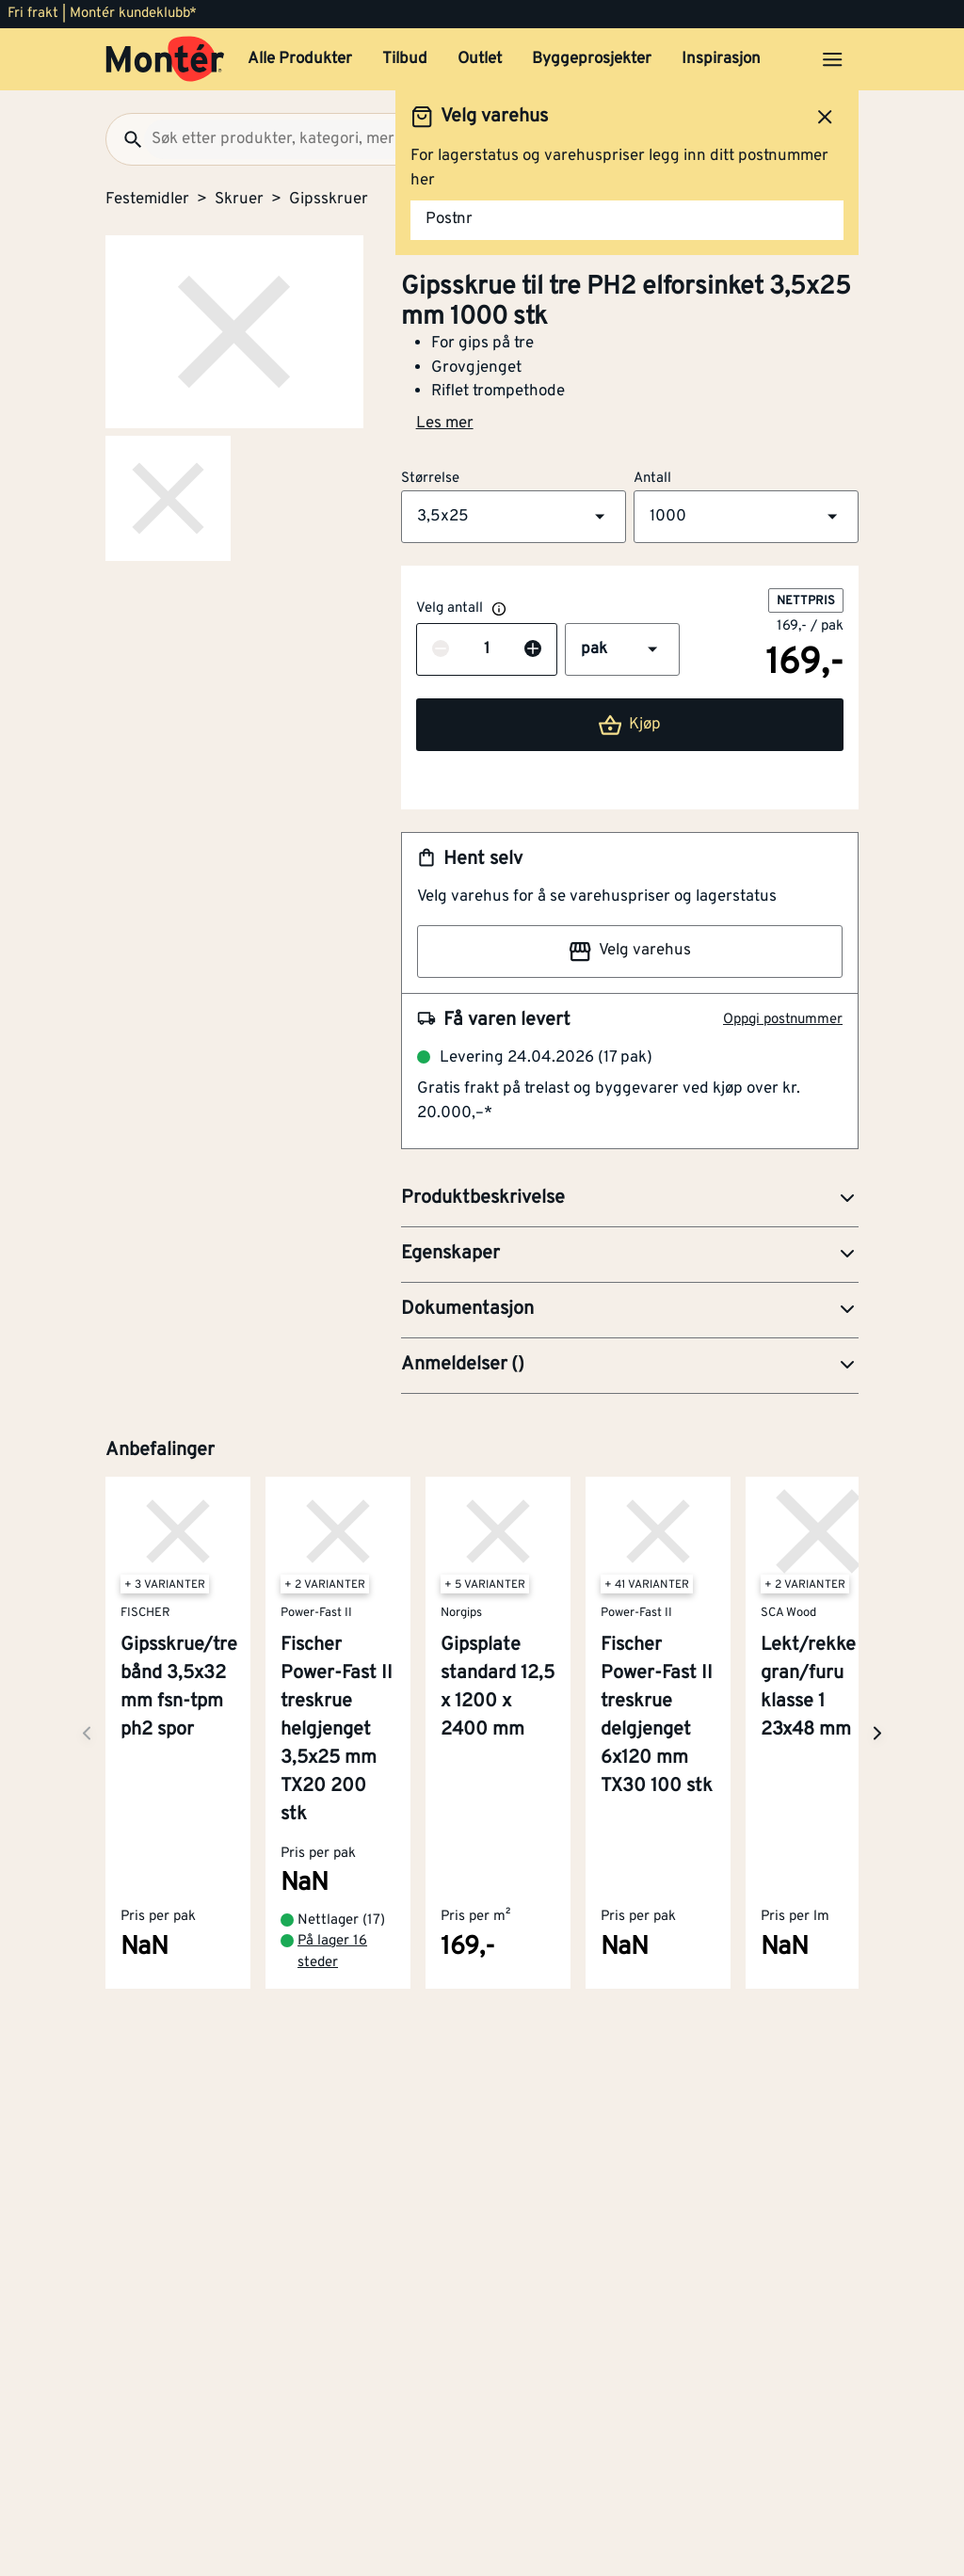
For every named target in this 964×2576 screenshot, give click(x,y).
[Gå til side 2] (168, 498)
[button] (513, 516)
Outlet (480, 59)
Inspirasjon (721, 59)
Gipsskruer (328, 199)
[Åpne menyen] (832, 59)
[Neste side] (86, 1733)
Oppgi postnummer (783, 1020)
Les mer (445, 423)
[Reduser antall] (441, 650)
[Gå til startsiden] (165, 59)
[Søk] (125, 139)
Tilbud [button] (404, 59)
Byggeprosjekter (591, 59)
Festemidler (147, 199)
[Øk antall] (533, 650)
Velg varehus (630, 951)
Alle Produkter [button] (300, 59)
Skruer (239, 199)
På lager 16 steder (332, 1952)
